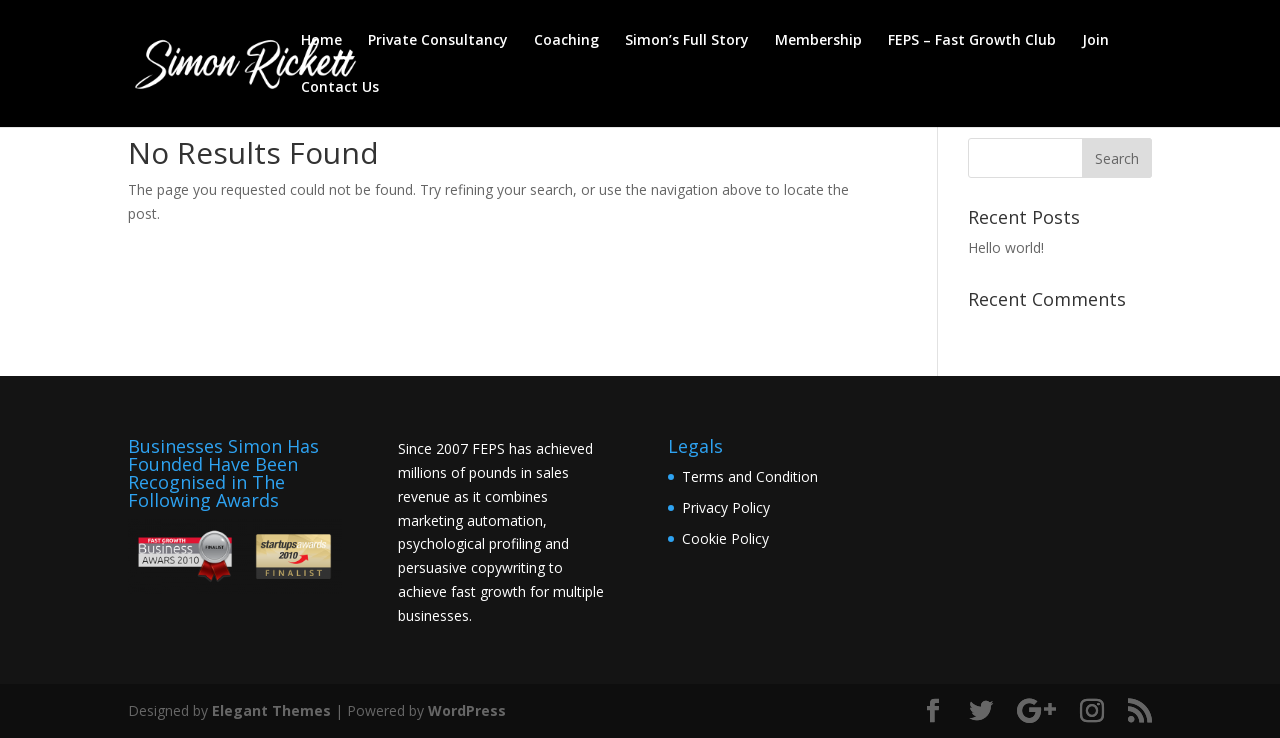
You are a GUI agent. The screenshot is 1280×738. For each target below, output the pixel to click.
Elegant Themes (271, 710)
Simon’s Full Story (687, 41)
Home (321, 41)
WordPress (467, 710)
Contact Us (340, 88)
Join (1095, 41)
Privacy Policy (726, 507)
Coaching (566, 41)
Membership (818, 41)
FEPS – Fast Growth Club (972, 41)
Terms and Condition (750, 476)
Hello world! (1006, 247)
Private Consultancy (438, 41)
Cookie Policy (725, 538)
